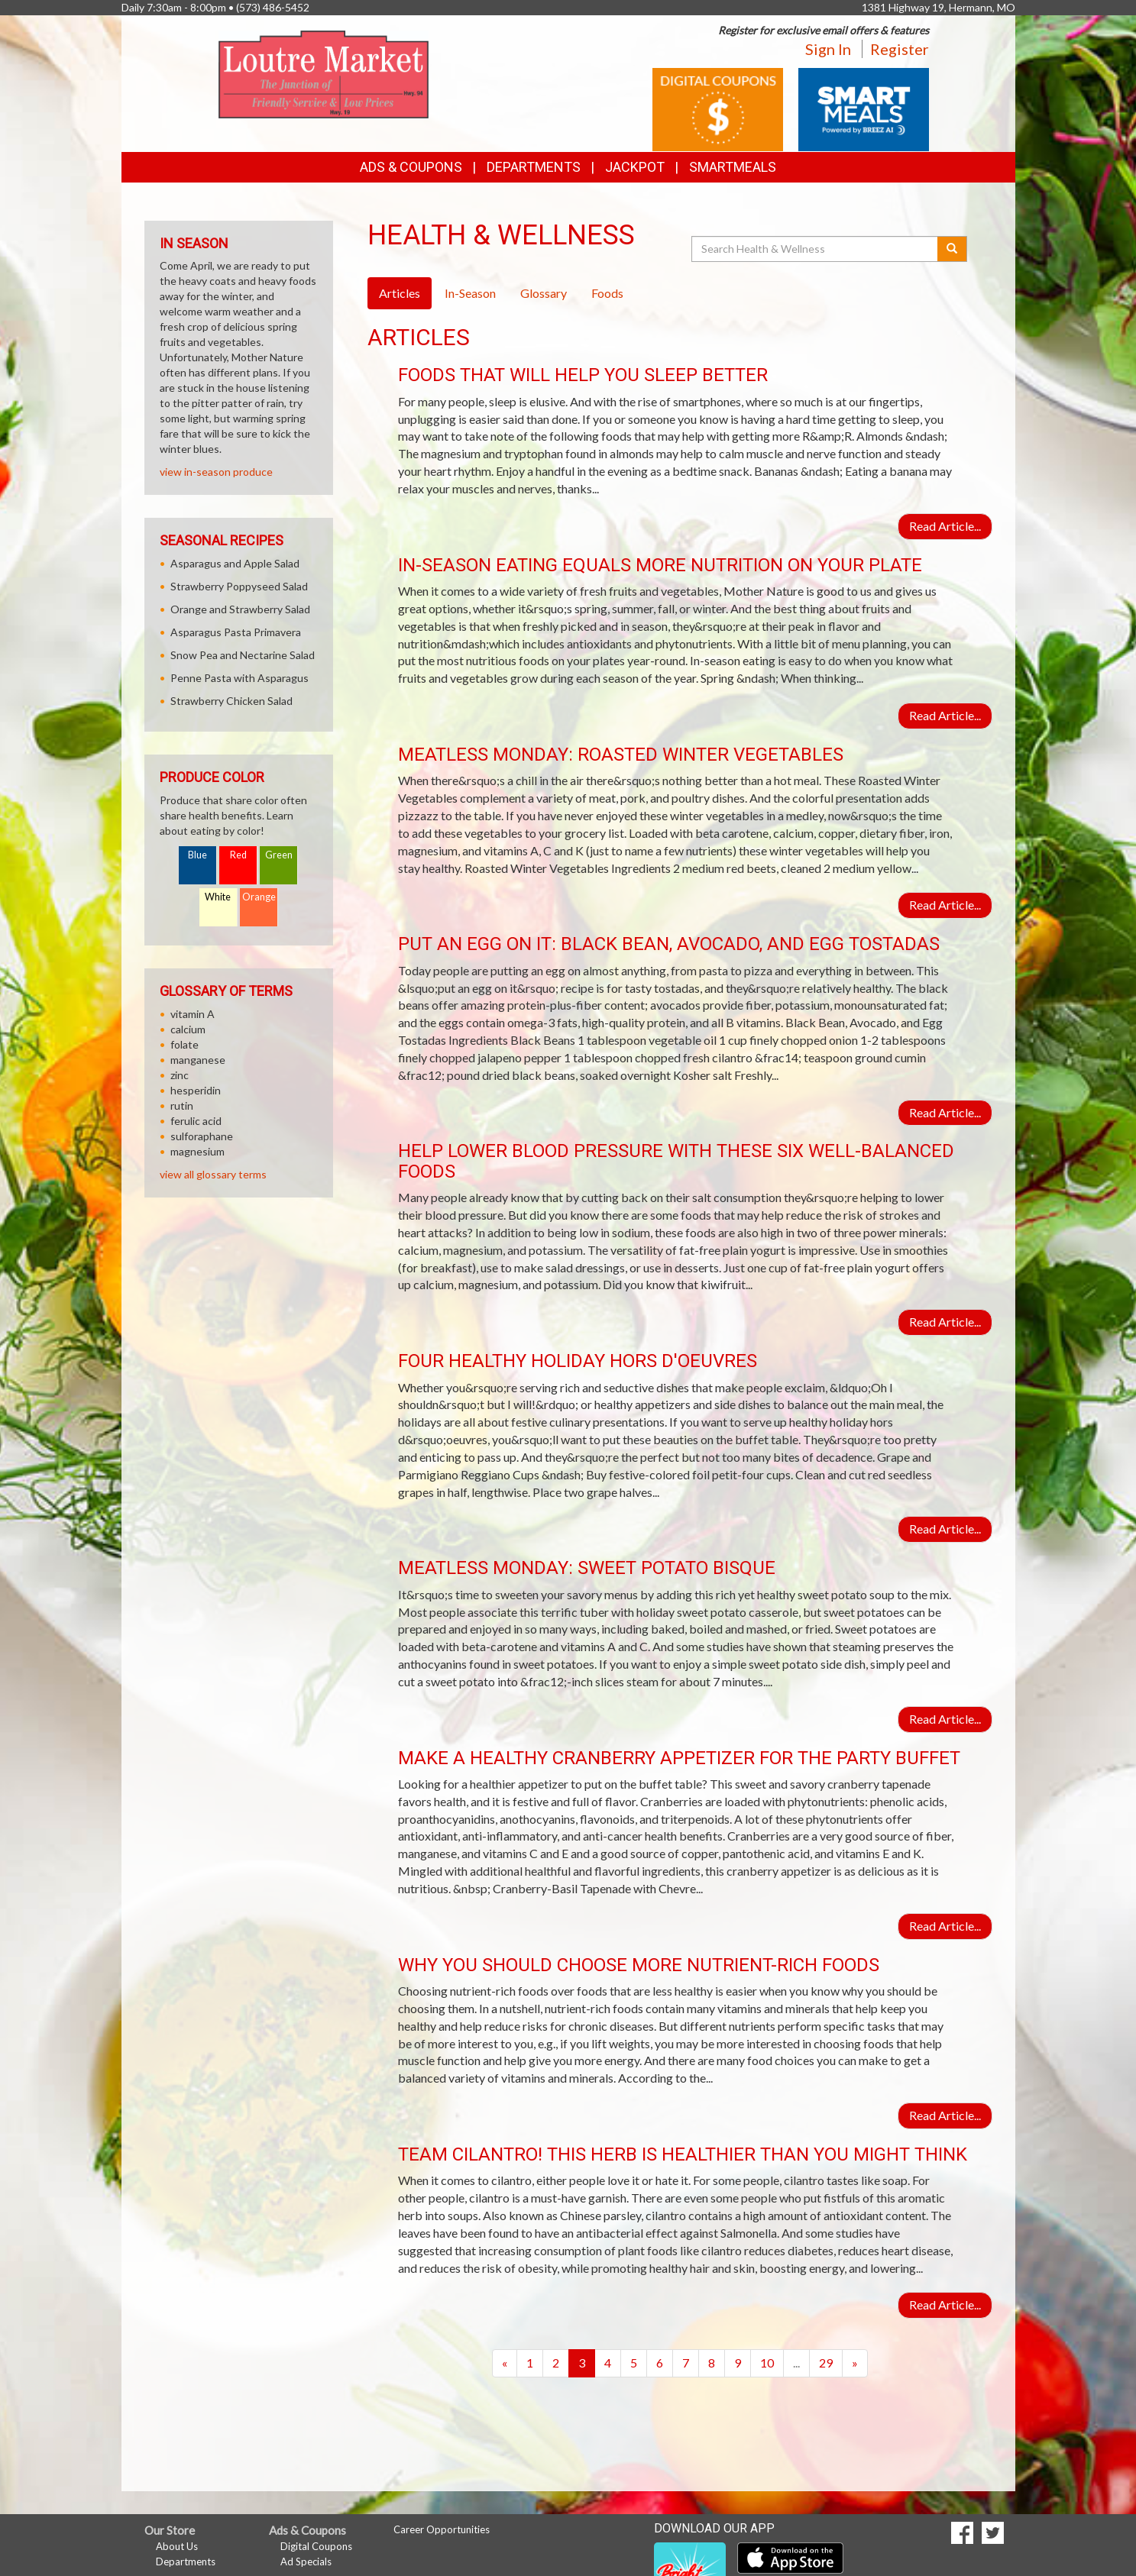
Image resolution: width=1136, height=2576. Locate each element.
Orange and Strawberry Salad (240, 609)
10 (767, 2362)
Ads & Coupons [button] (411, 167)
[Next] (855, 2363)
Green (279, 855)
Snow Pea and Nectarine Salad (242, 654)
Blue (197, 855)
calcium (188, 1029)
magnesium (197, 1151)
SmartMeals (732, 167)
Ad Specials (306, 2561)
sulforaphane (201, 1136)
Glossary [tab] (543, 293)
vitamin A (192, 1013)
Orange (259, 897)
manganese (197, 1059)
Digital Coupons (316, 2546)
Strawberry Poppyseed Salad (239, 586)
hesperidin (195, 1090)
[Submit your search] (952, 249)
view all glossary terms (213, 1174)
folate (184, 1044)
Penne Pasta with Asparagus (239, 677)
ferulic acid (196, 1120)
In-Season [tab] (470, 293)
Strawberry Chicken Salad (231, 700)
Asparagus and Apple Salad (234, 563)
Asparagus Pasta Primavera (235, 631)
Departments (185, 2561)
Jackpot (635, 167)
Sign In (828, 49)
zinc (179, 1074)
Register (899, 49)
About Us (177, 2546)
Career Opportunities (441, 2529)
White (218, 897)
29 (826, 2362)
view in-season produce (216, 471)
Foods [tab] (607, 293)
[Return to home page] (323, 72)
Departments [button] (534, 167)
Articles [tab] (399, 293)
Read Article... (945, 526)
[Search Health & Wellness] (815, 249)
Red (238, 855)
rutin (181, 1105)
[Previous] (504, 2363)
